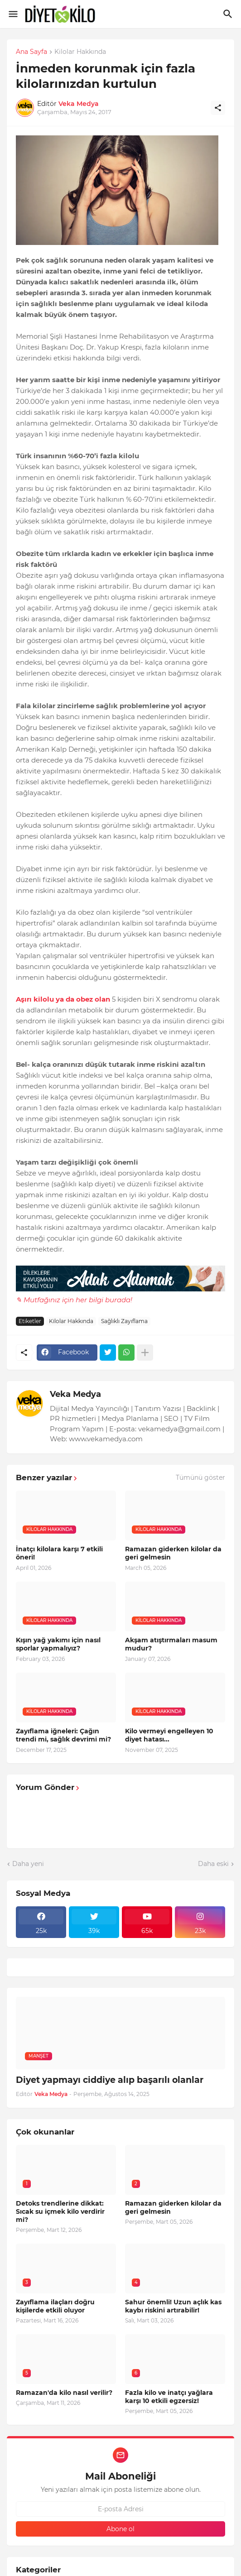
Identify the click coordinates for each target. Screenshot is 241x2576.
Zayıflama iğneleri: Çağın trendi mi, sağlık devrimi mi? (63, 1735)
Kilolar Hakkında (80, 52)
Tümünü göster (200, 1477)
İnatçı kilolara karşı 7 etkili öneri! (59, 1553)
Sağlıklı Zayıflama (124, 1321)
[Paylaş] (218, 108)
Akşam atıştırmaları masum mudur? (171, 1644)
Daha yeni (28, 1864)
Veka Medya (75, 1394)
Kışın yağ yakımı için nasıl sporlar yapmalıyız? (58, 1644)
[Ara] (229, 14)
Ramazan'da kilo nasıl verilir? (64, 2393)
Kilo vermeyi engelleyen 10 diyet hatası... (169, 1735)
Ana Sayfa (31, 52)
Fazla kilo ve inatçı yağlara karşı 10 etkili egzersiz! (169, 2397)
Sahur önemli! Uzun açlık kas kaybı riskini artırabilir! (173, 2306)
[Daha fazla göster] (145, 1352)
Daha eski (213, 1864)
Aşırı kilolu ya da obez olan (63, 999)
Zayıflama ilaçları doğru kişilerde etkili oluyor (55, 2306)
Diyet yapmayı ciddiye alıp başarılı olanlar (109, 2080)
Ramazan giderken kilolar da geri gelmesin (173, 1553)
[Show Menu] (12, 14)
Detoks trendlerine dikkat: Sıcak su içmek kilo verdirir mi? (60, 2211)
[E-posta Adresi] (120, 2509)
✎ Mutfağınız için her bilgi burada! (74, 1299)
